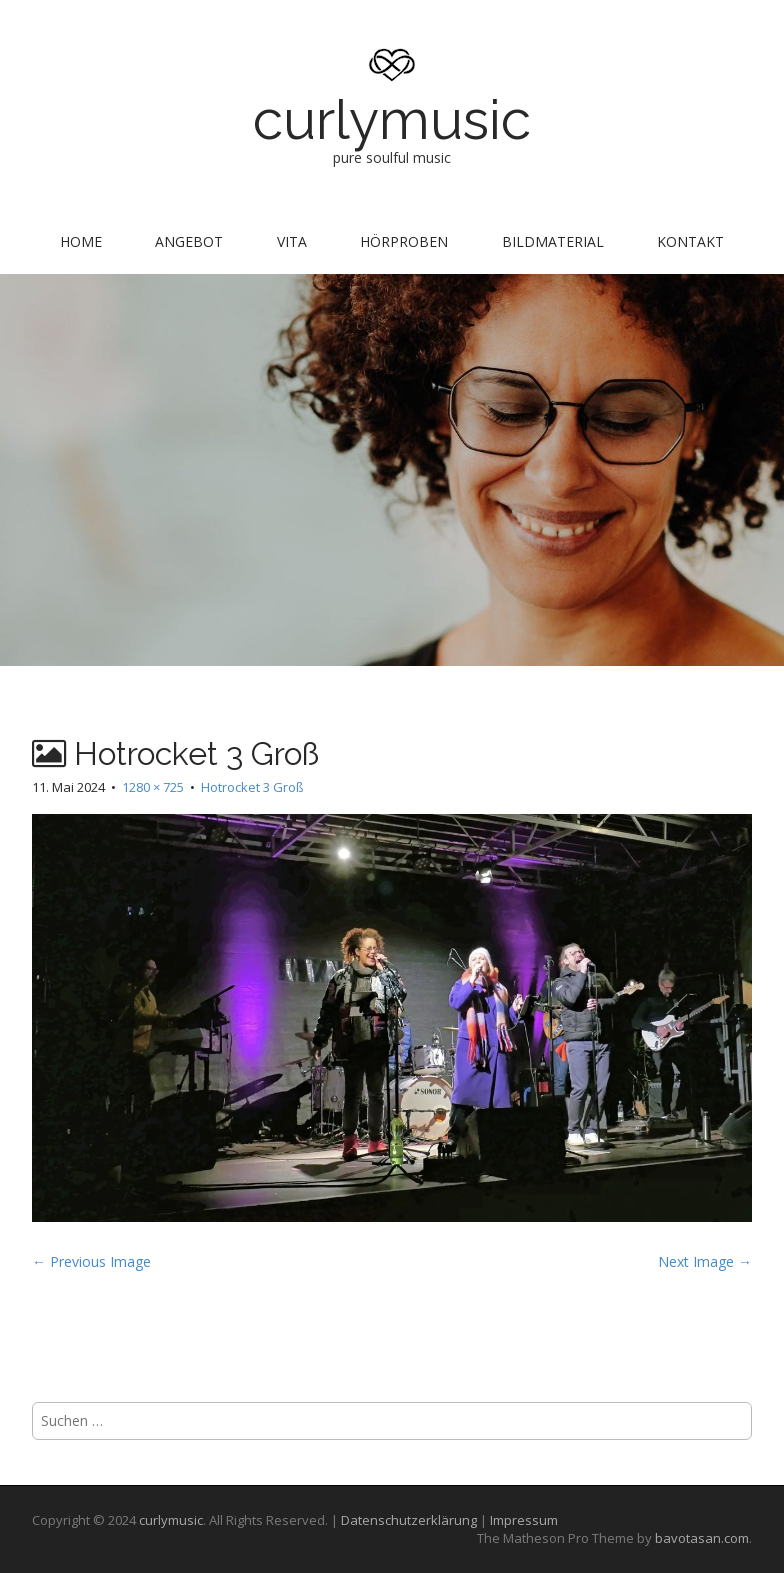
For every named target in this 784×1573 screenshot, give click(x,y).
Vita (292, 241)
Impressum (524, 1520)
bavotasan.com (702, 1538)
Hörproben (404, 241)
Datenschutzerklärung (409, 1520)
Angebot (189, 241)
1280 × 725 (153, 787)
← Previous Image (91, 1261)
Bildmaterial (553, 241)
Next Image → (705, 1261)
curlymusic (392, 119)
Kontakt (690, 241)
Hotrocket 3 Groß (252, 787)
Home (81, 241)
